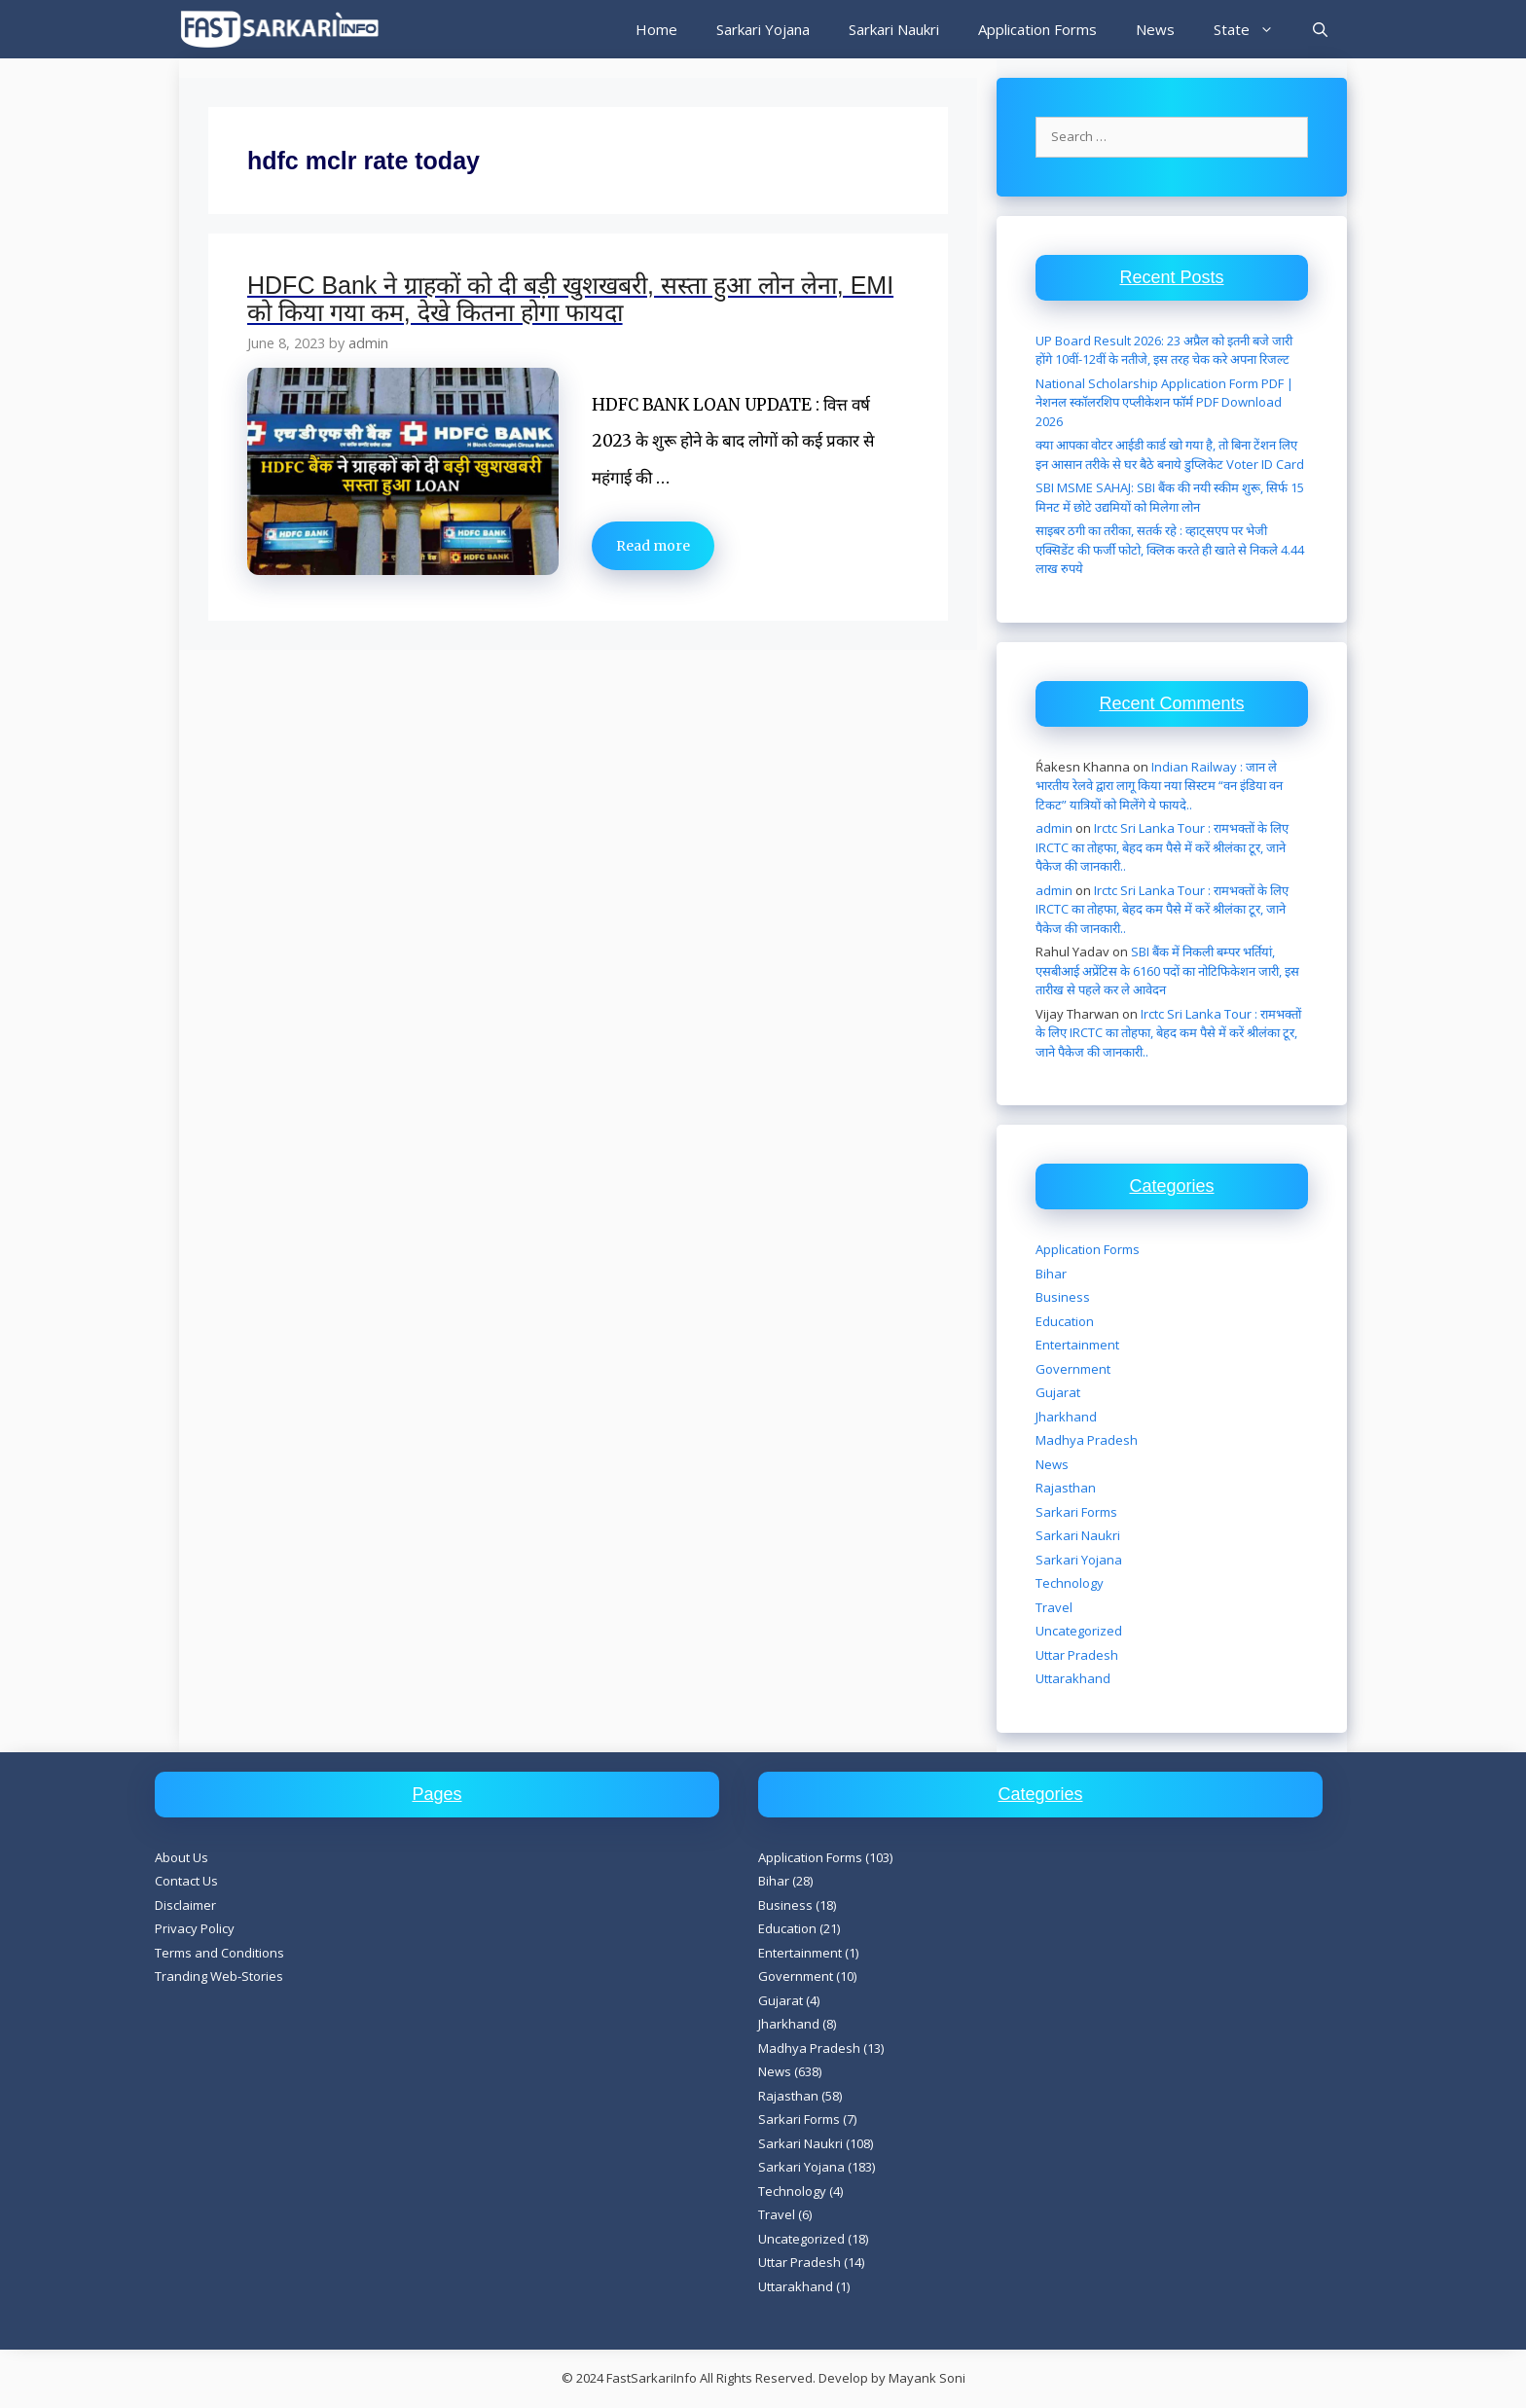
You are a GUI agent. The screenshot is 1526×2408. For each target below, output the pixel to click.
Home (656, 29)
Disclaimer (185, 1905)
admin (1054, 828)
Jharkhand (1066, 1416)
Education (1065, 1321)
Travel (1054, 1607)
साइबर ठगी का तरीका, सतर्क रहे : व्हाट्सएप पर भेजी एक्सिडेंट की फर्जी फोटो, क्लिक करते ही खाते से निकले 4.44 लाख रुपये (1170, 549)
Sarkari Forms (1076, 1512)
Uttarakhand (1073, 1678)
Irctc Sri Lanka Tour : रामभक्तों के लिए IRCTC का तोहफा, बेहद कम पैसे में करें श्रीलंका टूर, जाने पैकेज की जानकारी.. (1162, 847)
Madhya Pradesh (1087, 1440)
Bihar (1051, 1273)
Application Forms (1037, 29)
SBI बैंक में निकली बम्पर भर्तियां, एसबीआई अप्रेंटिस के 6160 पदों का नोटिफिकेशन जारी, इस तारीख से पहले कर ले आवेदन (1167, 970)
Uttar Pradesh (1077, 1655)
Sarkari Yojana (763, 29)
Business (1063, 1297)
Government (1073, 1369)
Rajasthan (1066, 1487)
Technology (1070, 1583)
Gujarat (1058, 1392)
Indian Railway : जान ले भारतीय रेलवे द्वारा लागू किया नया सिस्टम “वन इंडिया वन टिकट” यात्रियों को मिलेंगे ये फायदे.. (1159, 785)
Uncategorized (1079, 1630)
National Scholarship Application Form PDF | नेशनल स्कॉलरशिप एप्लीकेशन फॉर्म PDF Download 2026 (1164, 402)
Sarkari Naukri (894, 29)
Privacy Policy (195, 1928)
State (1253, 29)
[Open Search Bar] (1320, 29)
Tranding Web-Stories (219, 1976)
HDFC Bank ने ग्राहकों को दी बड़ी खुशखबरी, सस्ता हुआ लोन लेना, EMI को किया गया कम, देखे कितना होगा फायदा (570, 298)
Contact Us (186, 1880)
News (1155, 29)
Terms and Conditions (219, 1952)
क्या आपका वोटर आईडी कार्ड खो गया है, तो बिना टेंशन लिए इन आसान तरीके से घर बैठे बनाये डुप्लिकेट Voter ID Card (1170, 454)
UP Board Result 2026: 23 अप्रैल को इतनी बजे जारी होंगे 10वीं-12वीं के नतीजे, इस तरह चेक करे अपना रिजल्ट (1164, 350)
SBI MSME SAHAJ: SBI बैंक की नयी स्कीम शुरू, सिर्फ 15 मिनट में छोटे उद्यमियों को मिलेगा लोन (1170, 497)
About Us (181, 1857)
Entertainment (1077, 1344)
